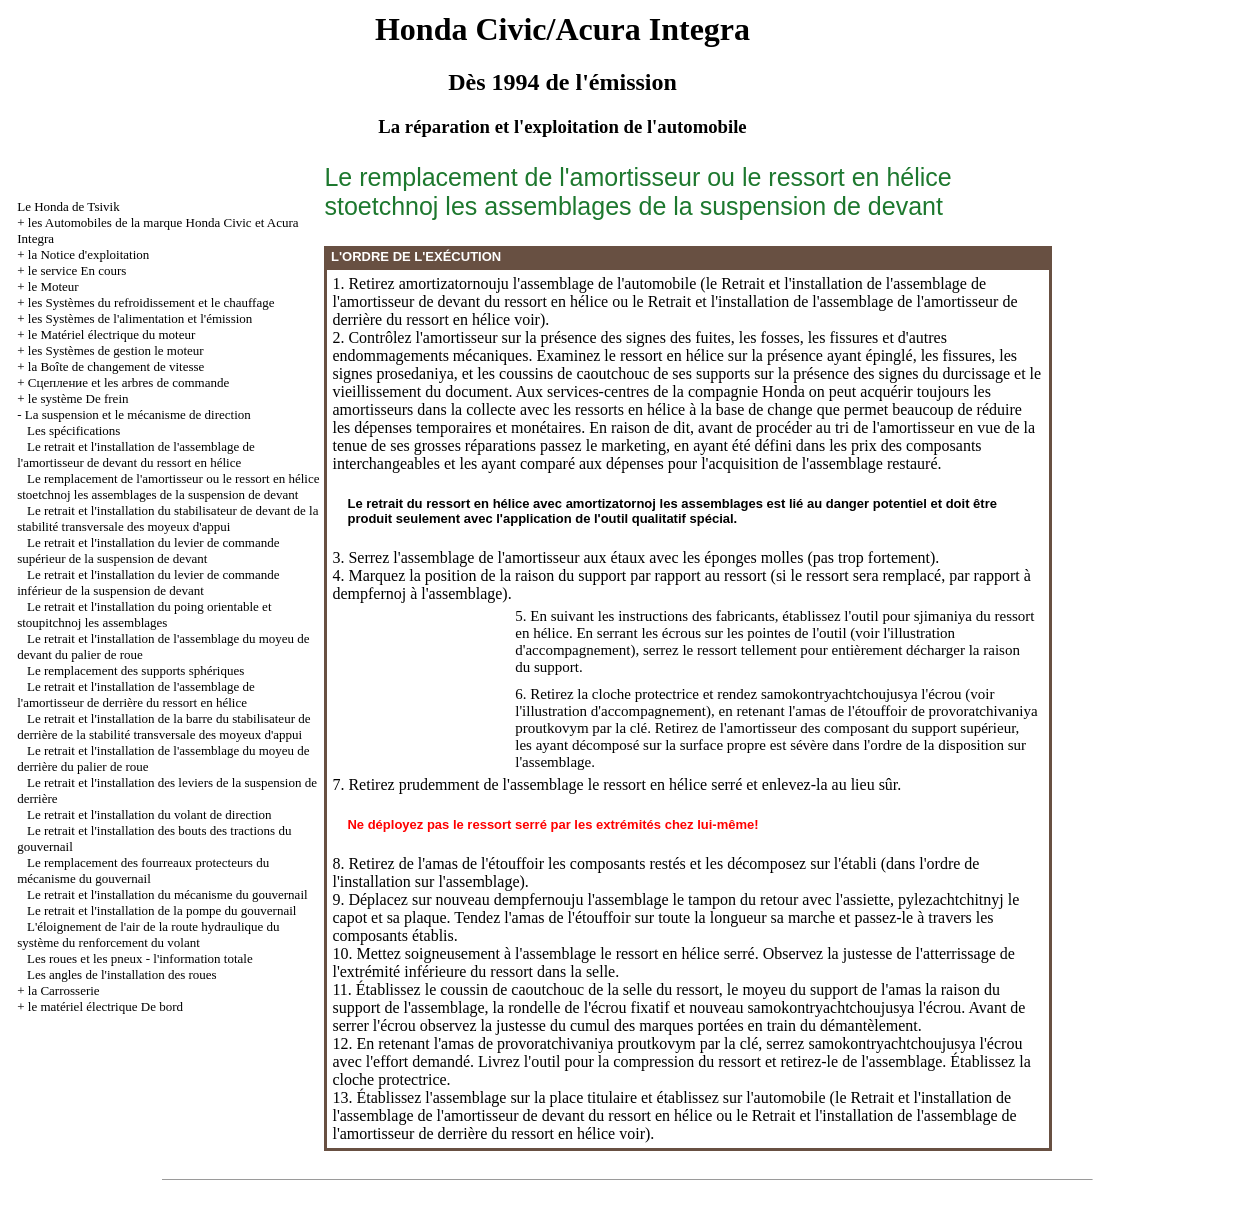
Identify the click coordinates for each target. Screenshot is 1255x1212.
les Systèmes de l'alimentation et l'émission (140, 318)
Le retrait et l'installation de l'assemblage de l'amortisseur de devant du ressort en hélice (136, 454)
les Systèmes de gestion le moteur (116, 350)
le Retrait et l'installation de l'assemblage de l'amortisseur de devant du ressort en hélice (671, 1106)
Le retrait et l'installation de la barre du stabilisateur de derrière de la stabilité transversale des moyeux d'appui (163, 726)
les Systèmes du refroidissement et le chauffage (151, 302)
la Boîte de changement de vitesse (116, 366)
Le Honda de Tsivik (68, 206)
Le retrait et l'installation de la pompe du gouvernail (161, 910)
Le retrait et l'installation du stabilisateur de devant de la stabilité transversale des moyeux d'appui (167, 518)
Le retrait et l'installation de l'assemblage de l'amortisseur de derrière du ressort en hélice (136, 694)
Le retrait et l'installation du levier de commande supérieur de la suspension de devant (148, 550)
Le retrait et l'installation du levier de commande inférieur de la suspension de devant (148, 582)
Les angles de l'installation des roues (122, 974)
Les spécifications (74, 430)
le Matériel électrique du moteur (111, 334)
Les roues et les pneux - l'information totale (140, 958)
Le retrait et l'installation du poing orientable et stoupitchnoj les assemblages (144, 614)
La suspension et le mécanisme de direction (138, 414)
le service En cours (77, 270)
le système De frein (78, 398)
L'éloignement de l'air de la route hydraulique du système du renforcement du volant (148, 934)
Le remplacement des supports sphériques (135, 670)
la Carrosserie (64, 990)
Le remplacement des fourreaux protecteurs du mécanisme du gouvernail (143, 870)
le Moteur (53, 286)
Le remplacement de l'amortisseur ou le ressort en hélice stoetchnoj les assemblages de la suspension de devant (168, 486)
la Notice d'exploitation (88, 254)
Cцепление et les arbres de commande (128, 382)
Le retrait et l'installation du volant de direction (149, 814)
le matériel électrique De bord (105, 1006)
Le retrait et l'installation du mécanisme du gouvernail (167, 894)
